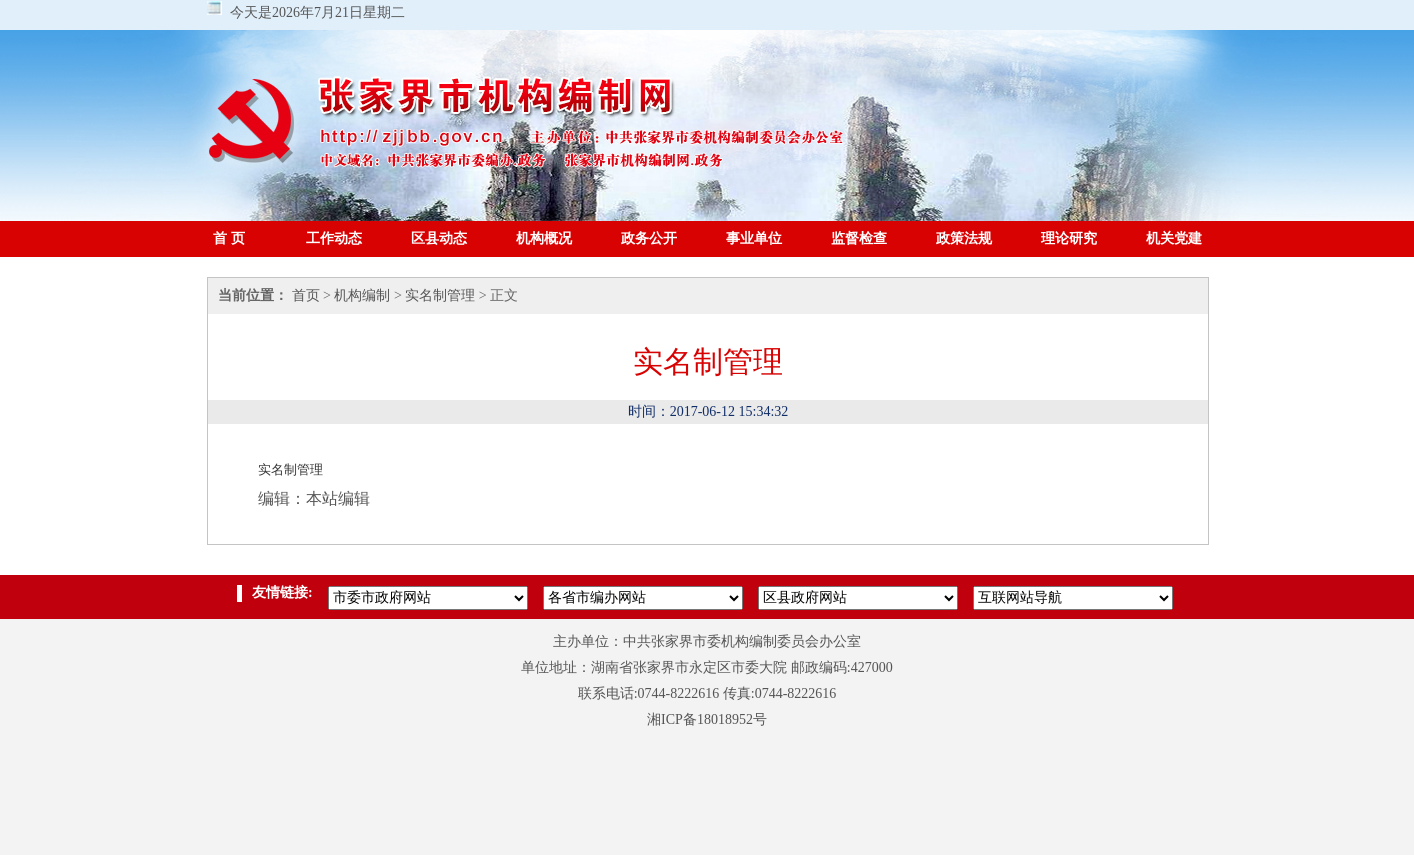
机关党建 (1174, 238)
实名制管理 (440, 295)
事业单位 (754, 238)
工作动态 (334, 238)
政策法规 (964, 238)
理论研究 (1069, 238)
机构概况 (544, 238)
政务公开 (649, 238)
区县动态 (439, 238)
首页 (306, 295)
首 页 (229, 238)
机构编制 (362, 295)
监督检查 (859, 238)
